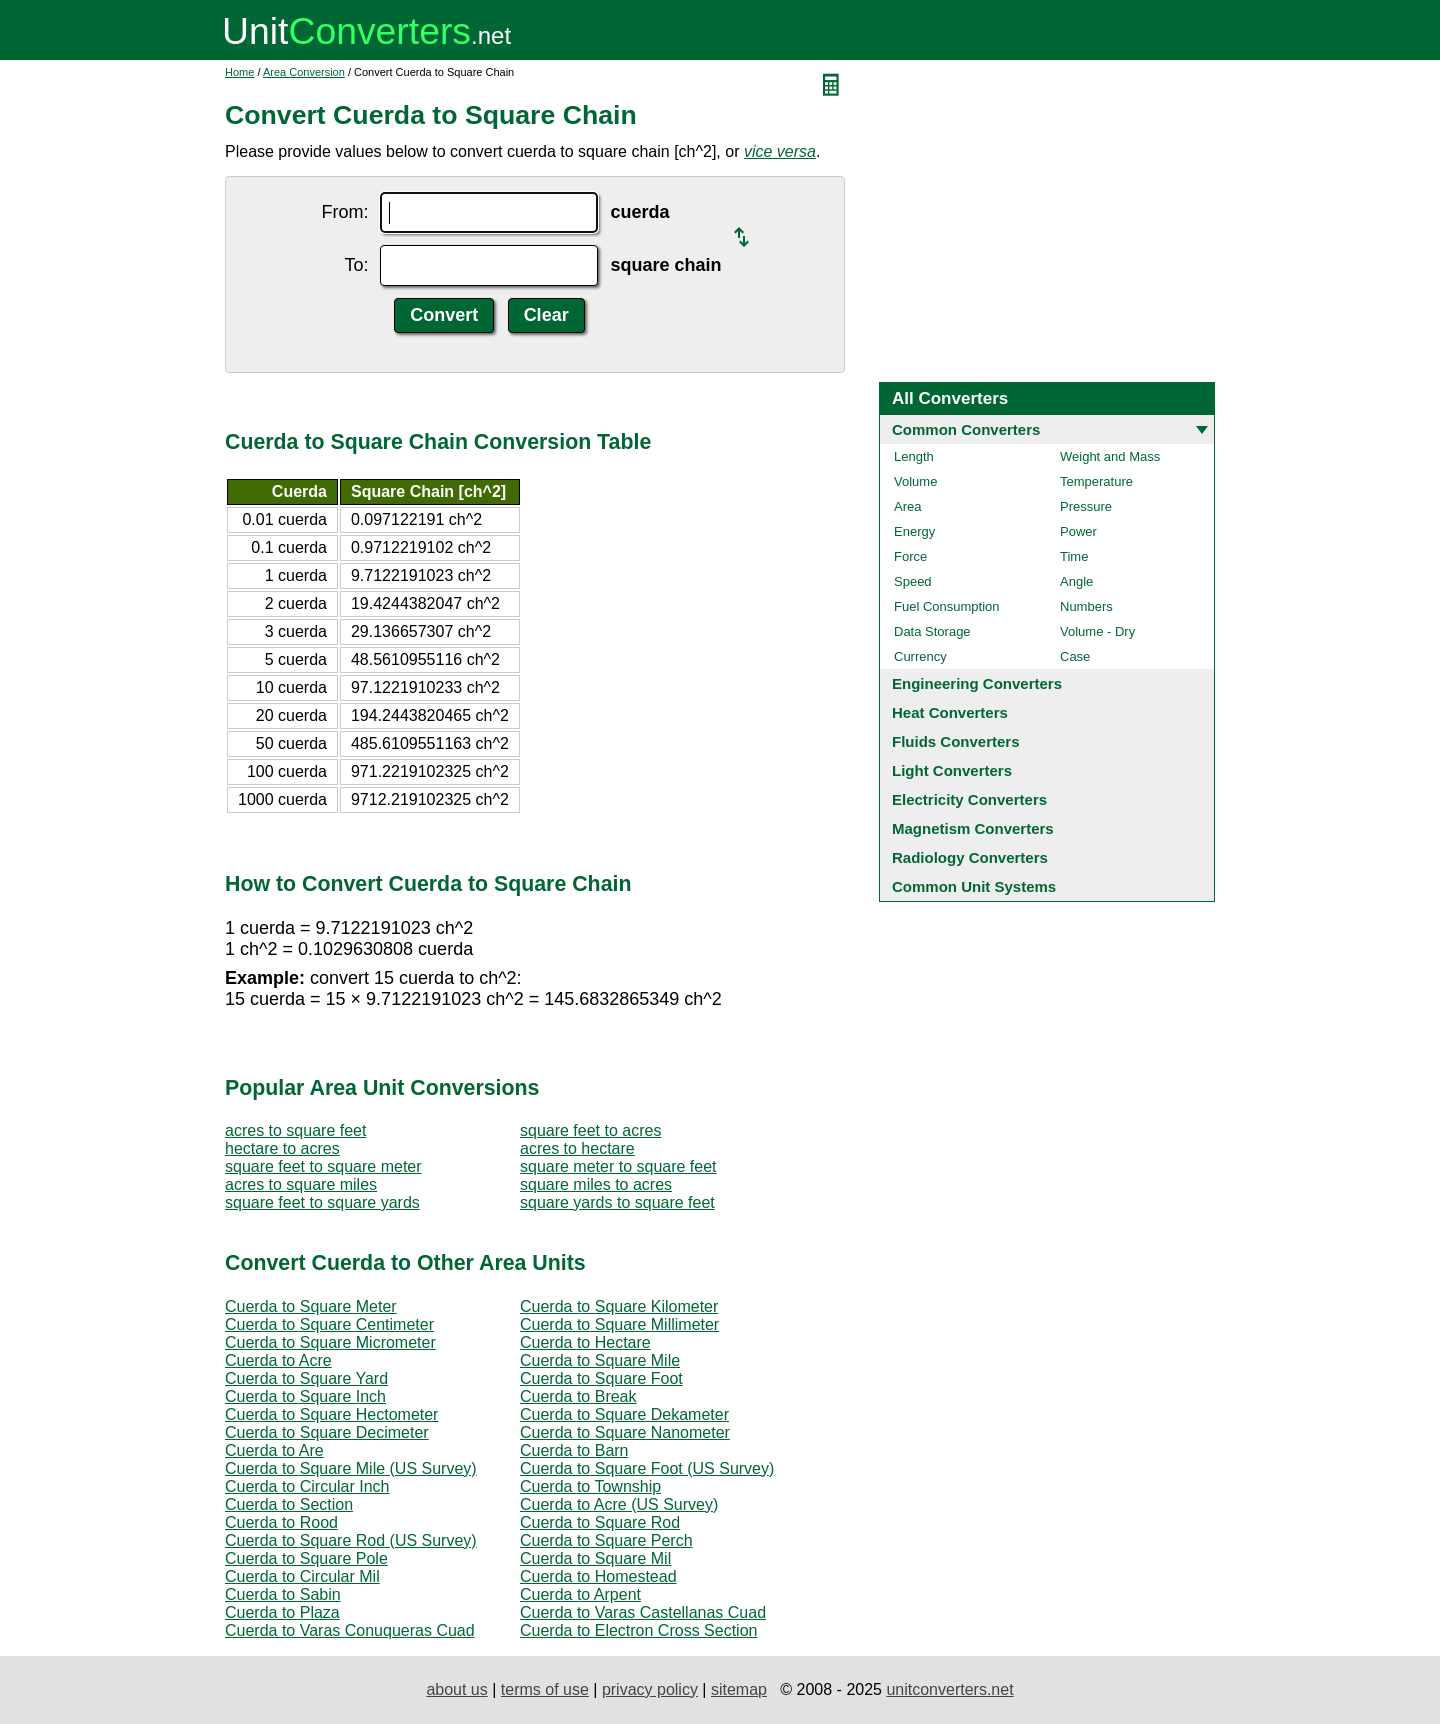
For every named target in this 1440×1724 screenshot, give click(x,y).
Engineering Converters (977, 683)
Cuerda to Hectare (585, 1342)
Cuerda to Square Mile (600, 1360)
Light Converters (952, 770)
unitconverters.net (949, 1689)
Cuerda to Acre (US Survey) (619, 1504)
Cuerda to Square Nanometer (625, 1432)
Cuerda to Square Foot (601, 1378)
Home (239, 72)
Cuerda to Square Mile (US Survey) (351, 1468)
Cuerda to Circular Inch (307, 1486)
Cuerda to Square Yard (306, 1378)
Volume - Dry (1097, 631)
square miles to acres (596, 1184)
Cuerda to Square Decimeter (327, 1432)
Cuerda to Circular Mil (302, 1576)
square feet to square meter (323, 1166)
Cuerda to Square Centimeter (329, 1324)
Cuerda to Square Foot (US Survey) (647, 1468)
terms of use (545, 1689)
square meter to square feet (618, 1166)
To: (356, 265)
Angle (1076, 581)
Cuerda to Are (274, 1450)
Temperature (1096, 481)
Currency (920, 656)
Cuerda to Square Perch (606, 1540)
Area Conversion (304, 72)
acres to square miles (301, 1184)
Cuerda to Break (578, 1396)
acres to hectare (577, 1148)
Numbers (1086, 606)
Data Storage (932, 631)
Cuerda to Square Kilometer (619, 1306)
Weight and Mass (1110, 456)
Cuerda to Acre (278, 1360)
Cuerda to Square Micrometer (330, 1342)
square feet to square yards (322, 1202)
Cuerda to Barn (574, 1450)
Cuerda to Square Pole (306, 1558)
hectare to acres (282, 1148)
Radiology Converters (970, 857)
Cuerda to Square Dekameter (624, 1414)
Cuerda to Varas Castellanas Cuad (643, 1612)
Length (914, 456)
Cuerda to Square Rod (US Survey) (351, 1540)
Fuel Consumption (947, 606)
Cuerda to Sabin (283, 1594)
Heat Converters (950, 712)
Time (1074, 556)
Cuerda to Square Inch (305, 1396)
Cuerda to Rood (281, 1522)
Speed (913, 581)
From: (344, 212)
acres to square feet (295, 1130)
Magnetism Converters (973, 828)
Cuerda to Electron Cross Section (638, 1630)
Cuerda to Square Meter (311, 1306)
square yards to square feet (617, 1202)
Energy (914, 531)
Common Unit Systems (974, 886)
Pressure (1086, 506)
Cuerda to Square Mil (595, 1558)
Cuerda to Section (289, 1504)
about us (456, 1689)
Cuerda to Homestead (598, 1576)
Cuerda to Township (590, 1486)
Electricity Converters (969, 799)
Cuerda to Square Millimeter (619, 1324)
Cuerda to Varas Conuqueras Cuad (350, 1630)
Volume (915, 481)
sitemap (739, 1689)
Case (1075, 656)
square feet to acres (590, 1130)
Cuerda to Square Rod (600, 1522)
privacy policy (650, 1689)
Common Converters (966, 429)
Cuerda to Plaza (282, 1612)
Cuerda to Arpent (580, 1594)
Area (907, 506)
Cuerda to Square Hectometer (331, 1414)
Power (1078, 531)
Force (910, 556)
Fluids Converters (956, 741)
